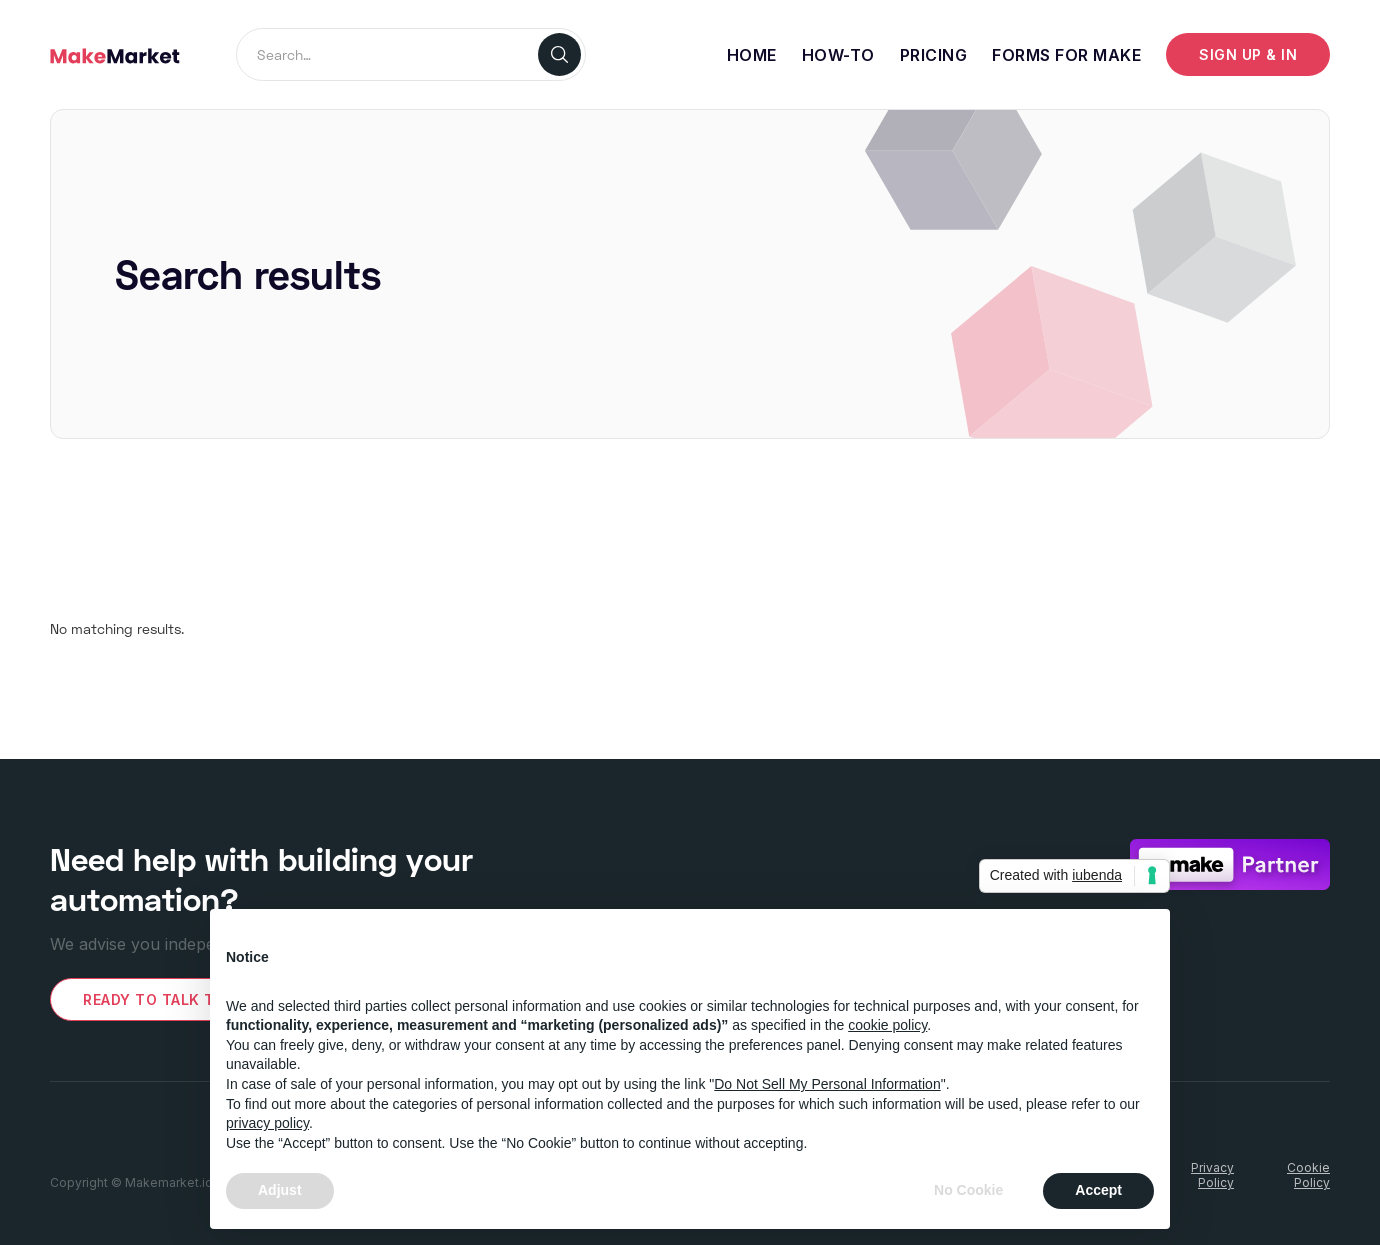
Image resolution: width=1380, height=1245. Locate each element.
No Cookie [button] (968, 1190)
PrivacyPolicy (1212, 1175)
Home (752, 55)
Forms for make (1066, 55)
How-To (838, 55)
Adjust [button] (280, 1190)
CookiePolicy (1308, 1175)
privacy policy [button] (267, 1123)
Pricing (934, 55)
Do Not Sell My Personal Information (827, 1084)
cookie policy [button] (887, 1025)
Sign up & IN (1248, 54)
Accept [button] (1098, 1190)
